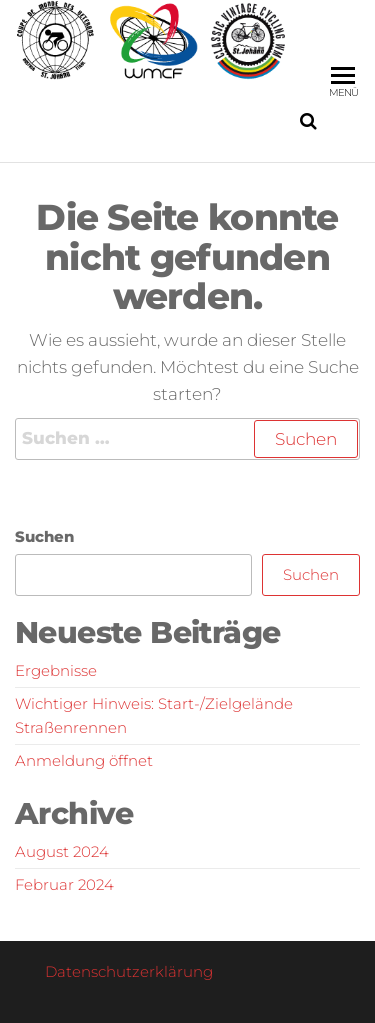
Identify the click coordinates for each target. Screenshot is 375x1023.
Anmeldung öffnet (84, 760)
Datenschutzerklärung (129, 971)
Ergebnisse (56, 670)
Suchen (44, 536)
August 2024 (62, 851)
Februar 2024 (64, 884)
